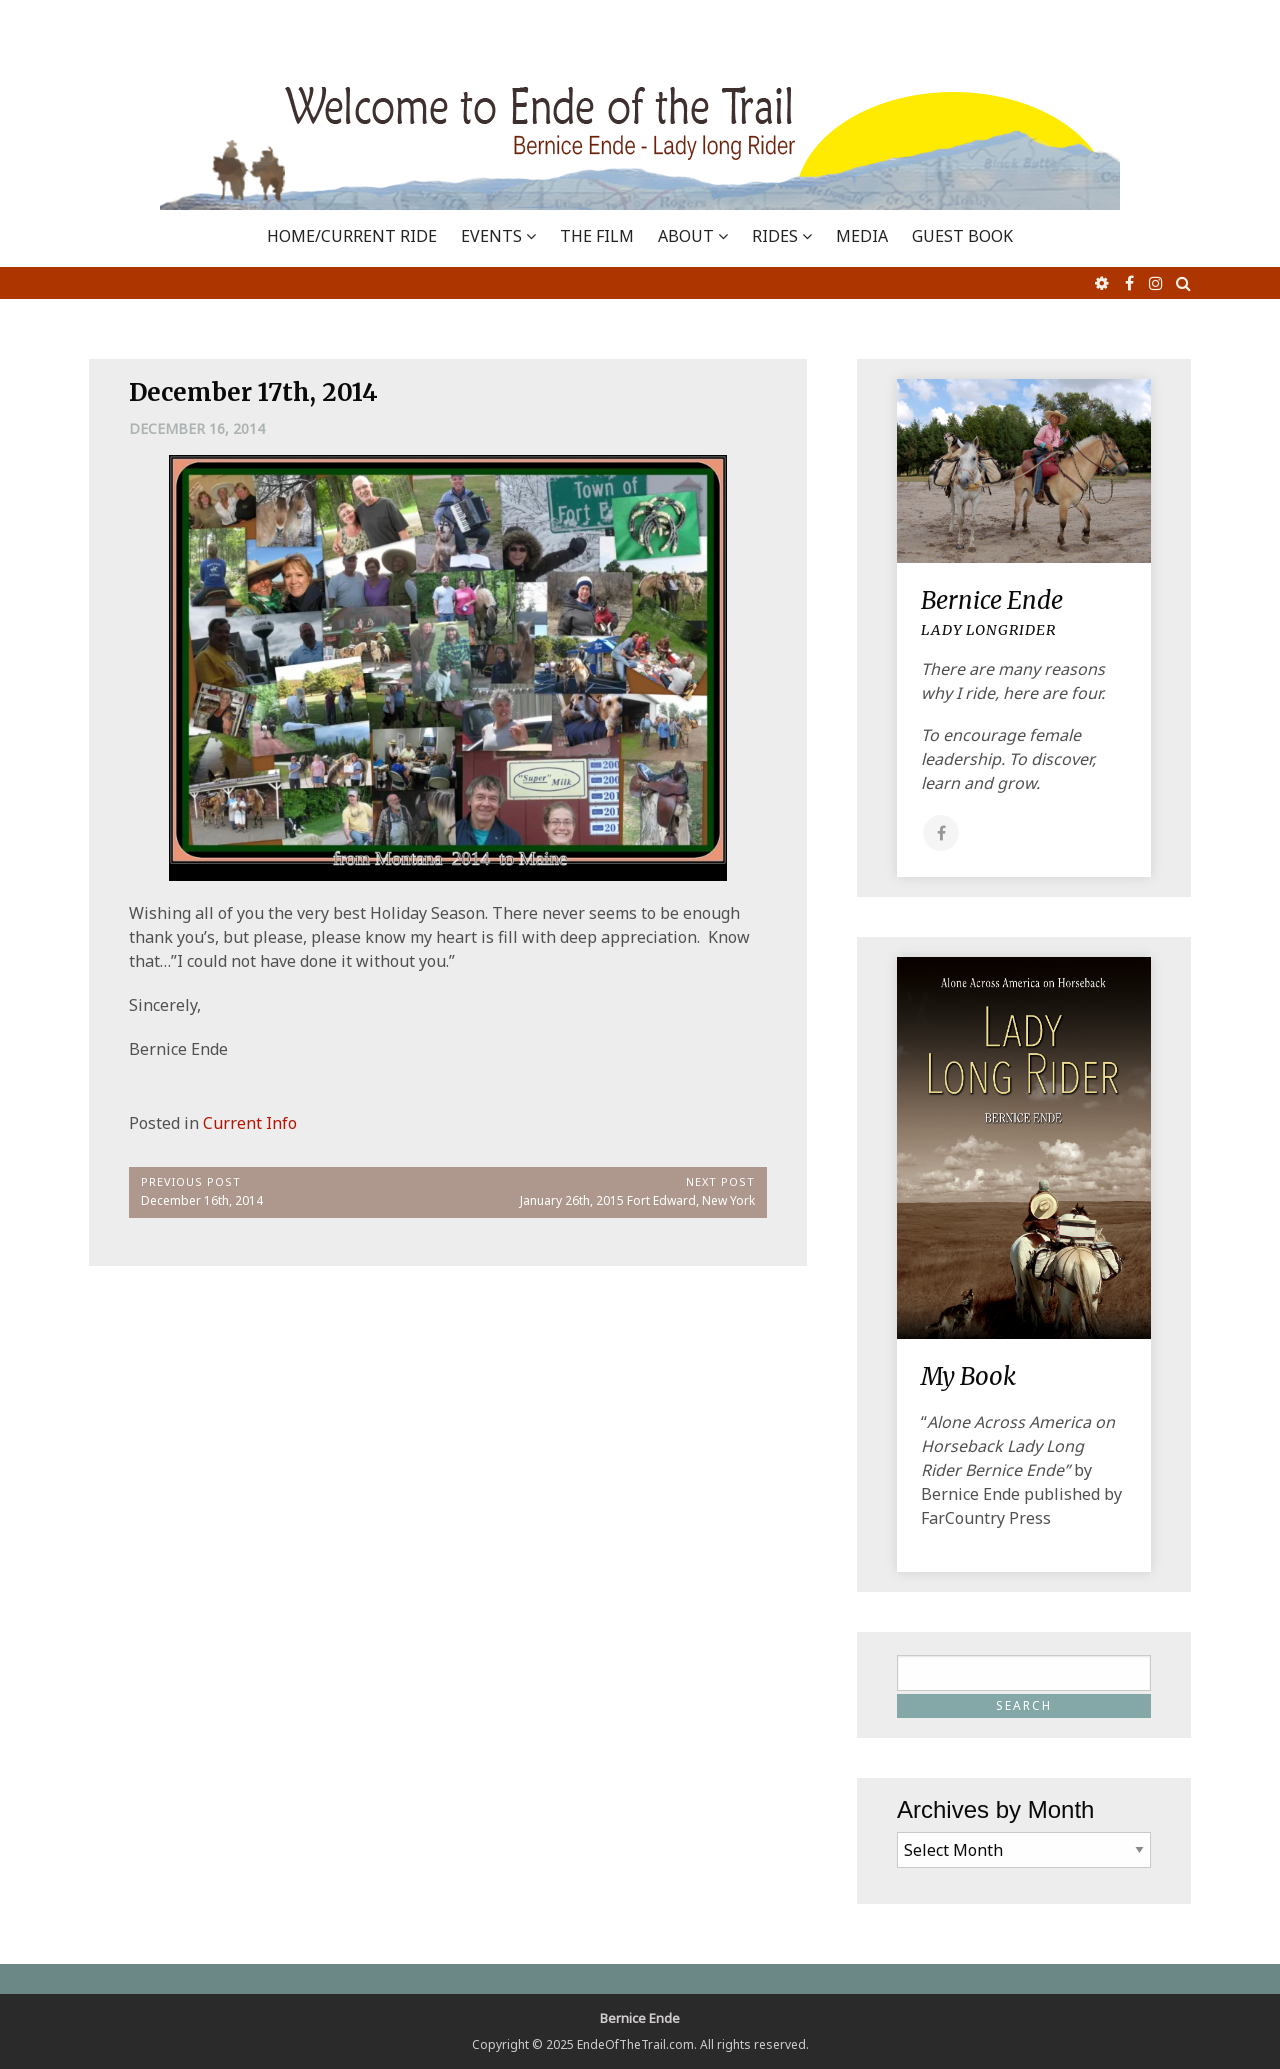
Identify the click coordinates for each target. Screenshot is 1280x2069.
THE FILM (597, 236)
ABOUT (686, 236)
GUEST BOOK (962, 236)
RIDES (775, 236)
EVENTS (491, 236)
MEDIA (862, 236)
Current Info (250, 1123)
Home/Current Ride (352, 236)
